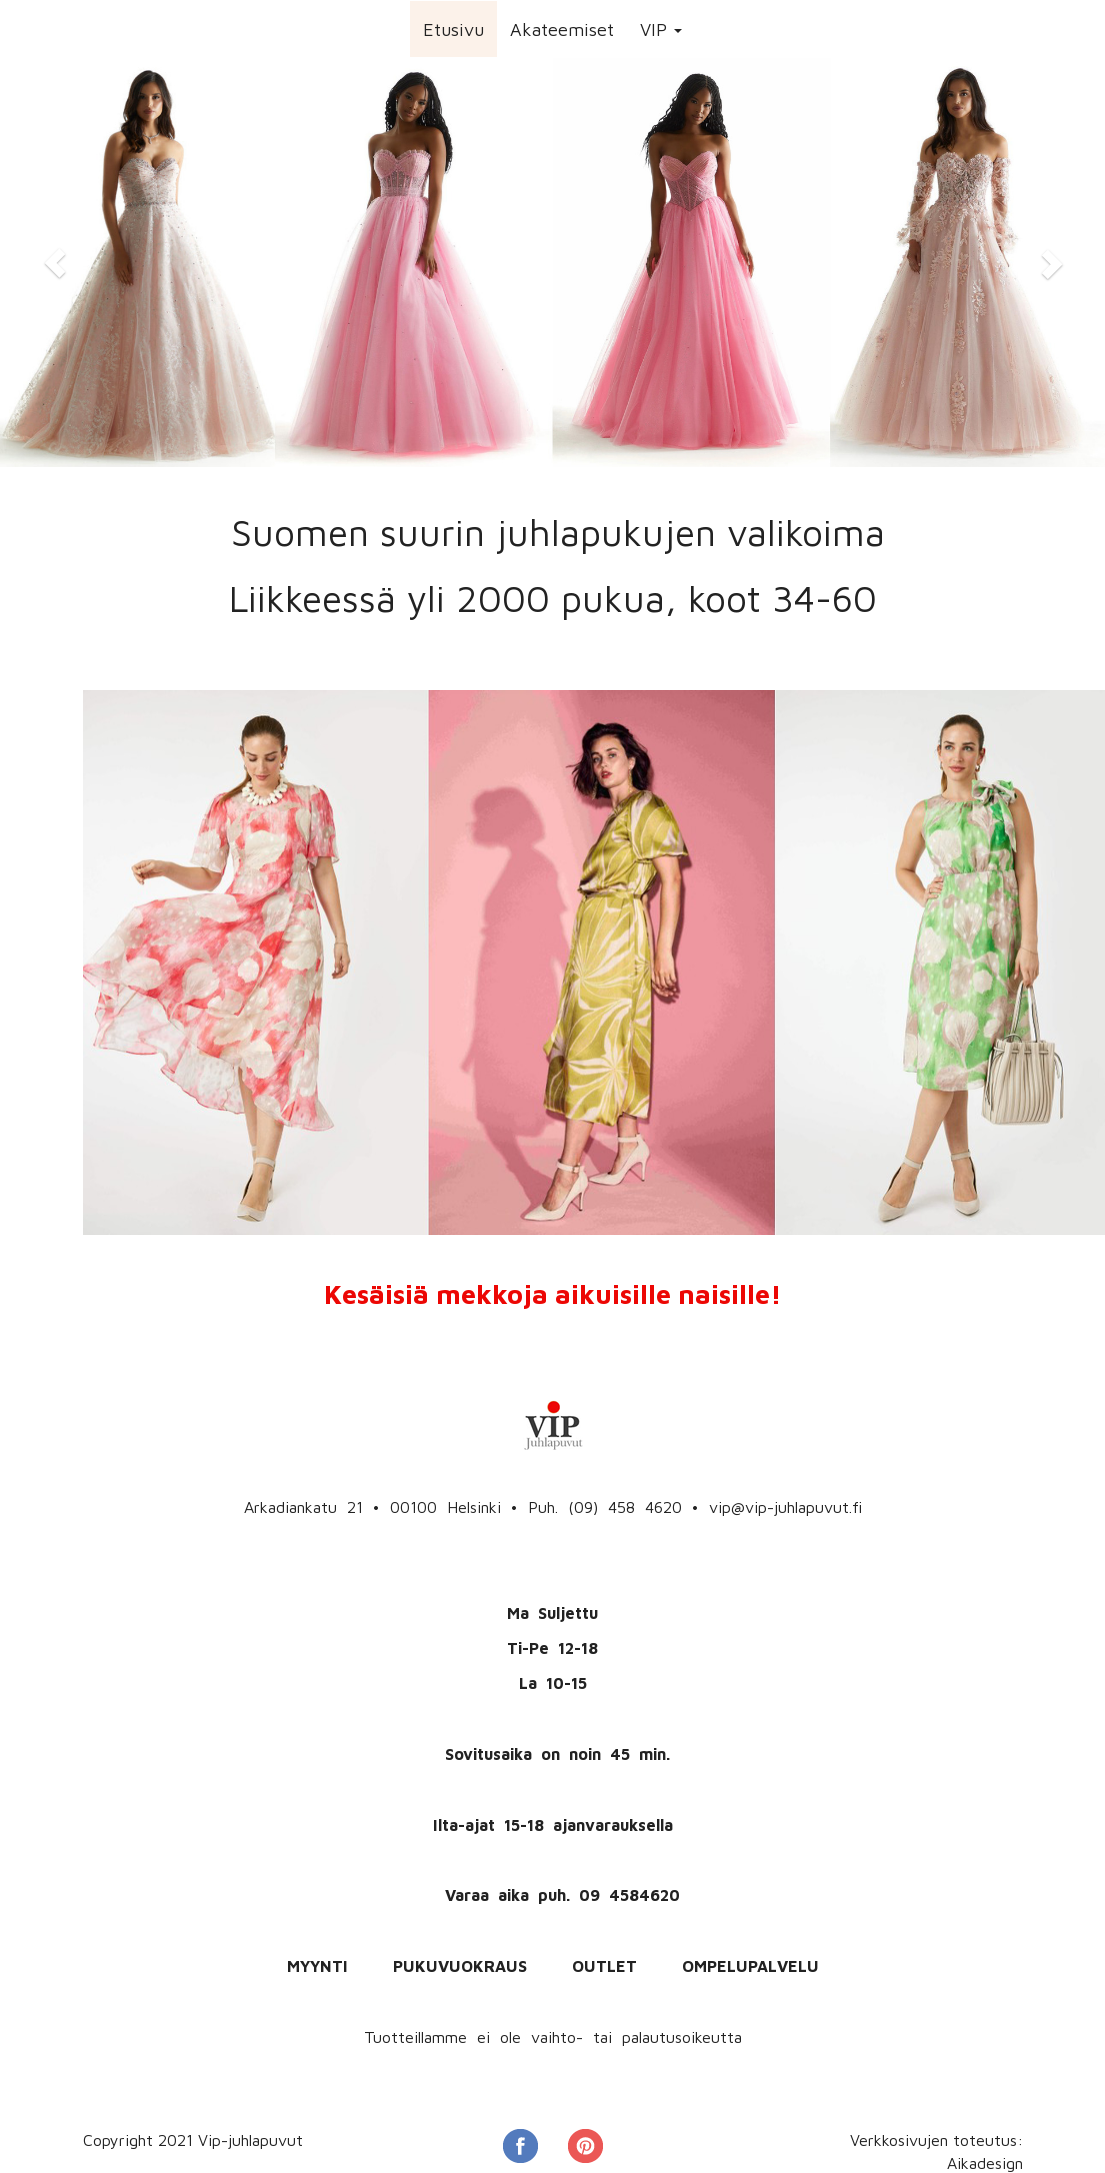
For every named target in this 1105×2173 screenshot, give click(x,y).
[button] (55, 262)
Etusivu (453, 29)
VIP (661, 29)
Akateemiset (562, 29)
